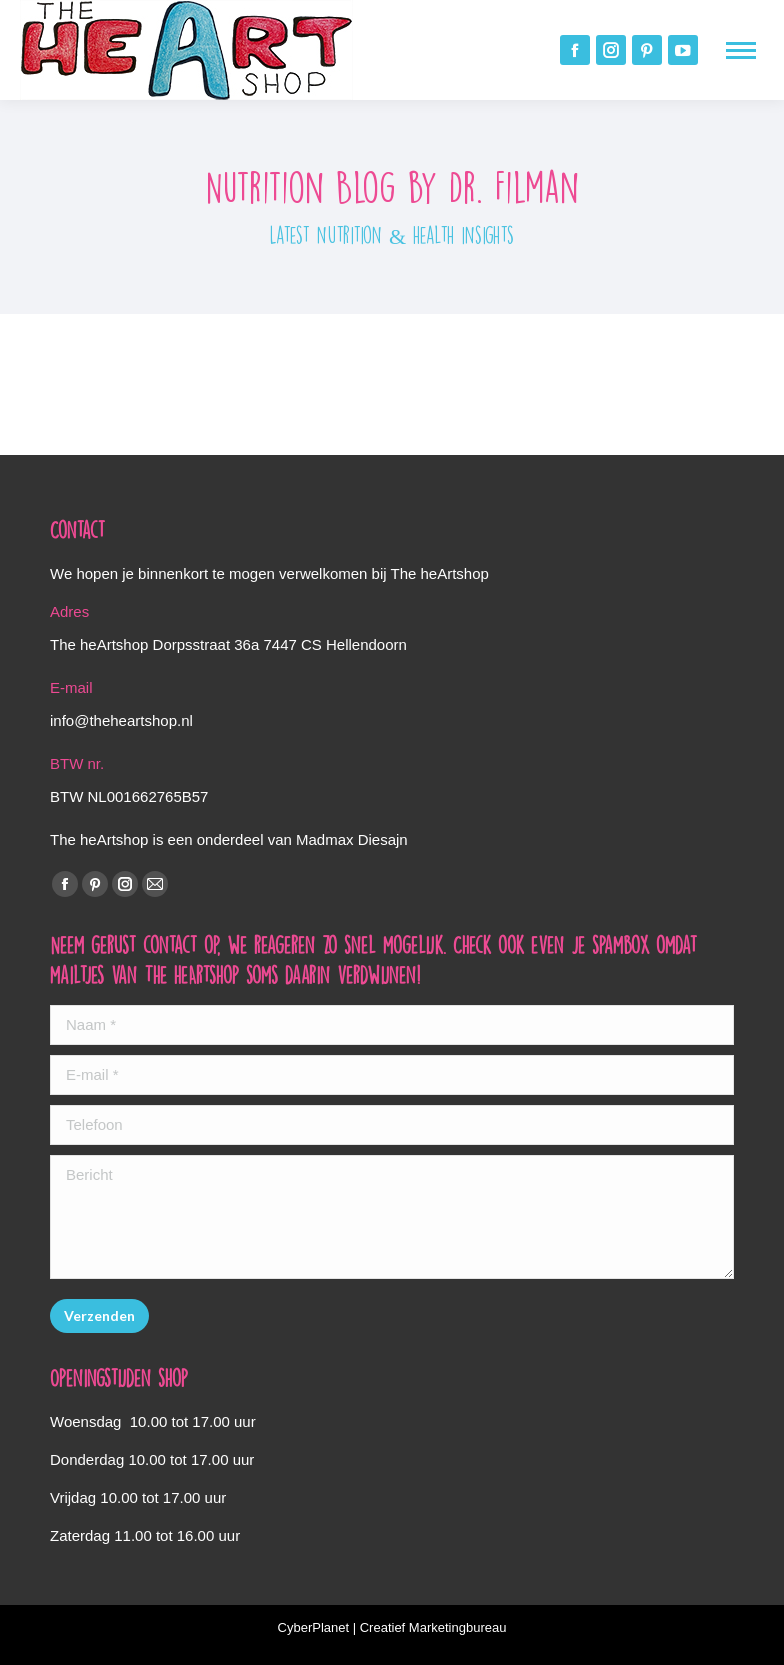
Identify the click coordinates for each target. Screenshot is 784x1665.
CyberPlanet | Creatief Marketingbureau (392, 1627)
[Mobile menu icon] (741, 50)
